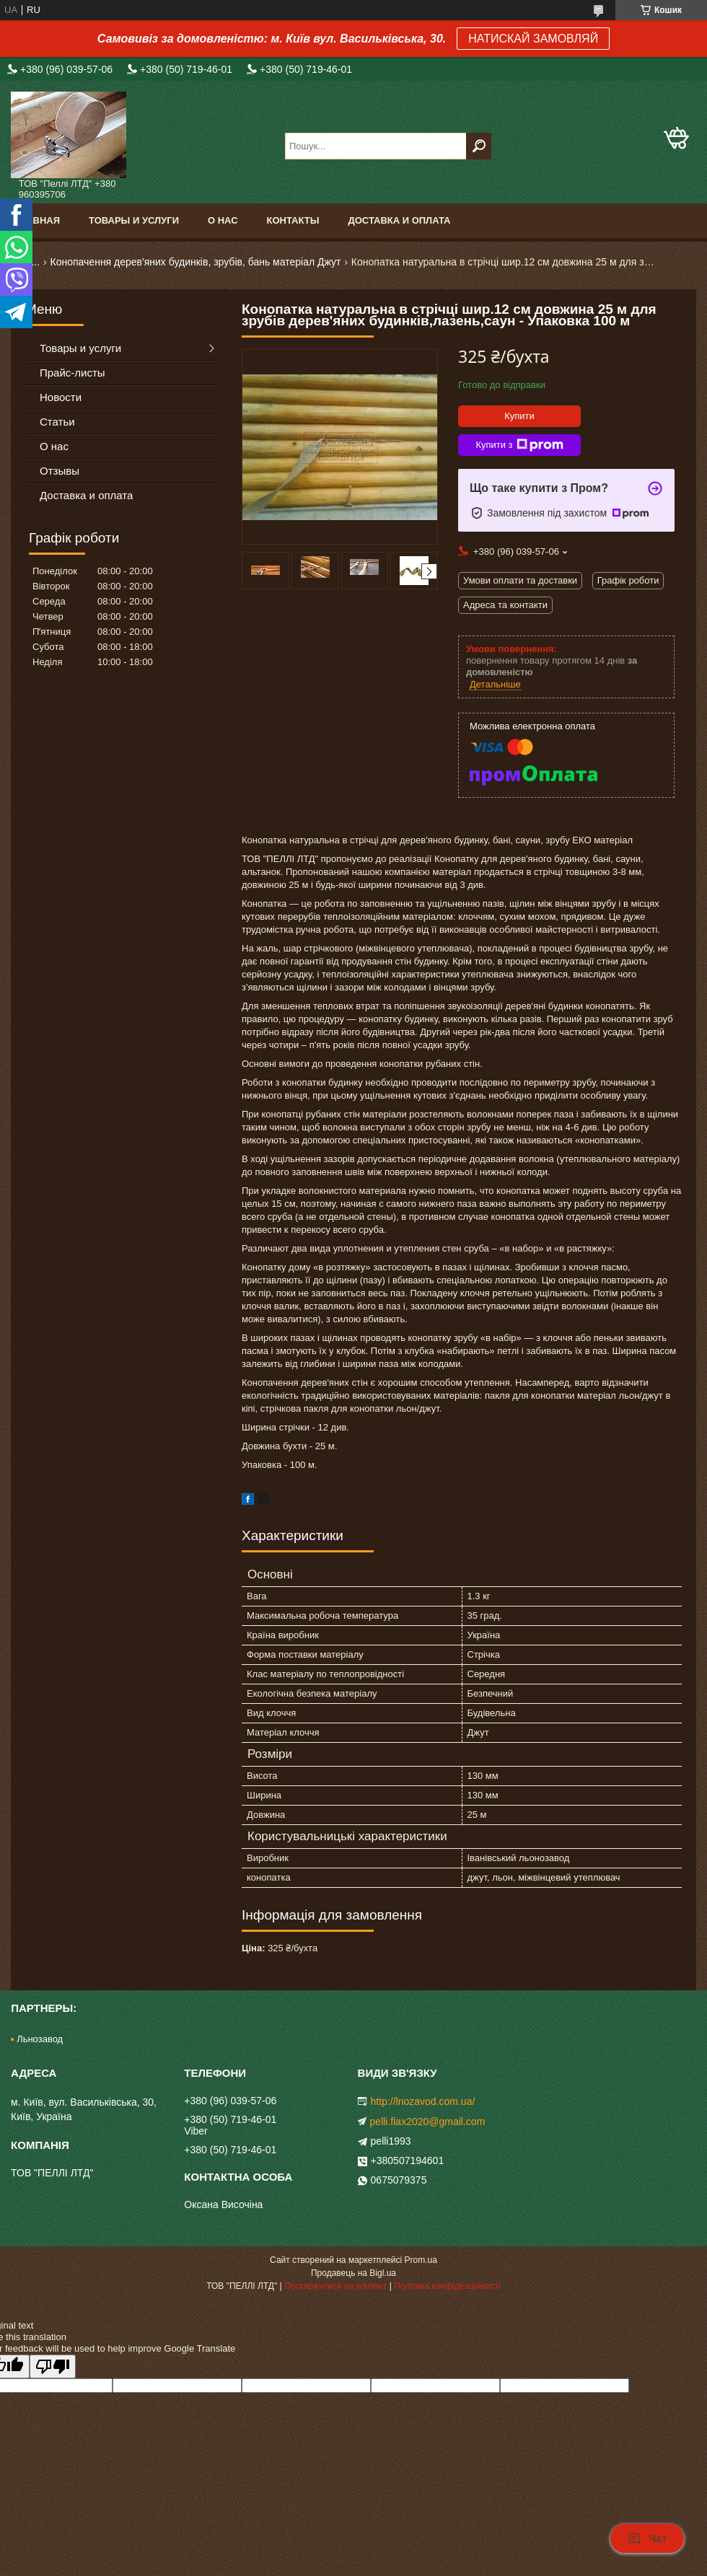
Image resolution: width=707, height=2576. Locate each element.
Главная (37, 220)
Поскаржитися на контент (335, 2286)
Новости (61, 397)
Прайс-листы (72, 372)
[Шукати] (478, 146)
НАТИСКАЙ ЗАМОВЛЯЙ (533, 38)
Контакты (293, 220)
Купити (519, 415)
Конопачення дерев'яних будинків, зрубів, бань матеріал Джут (195, 262)
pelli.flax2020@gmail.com (428, 2121)
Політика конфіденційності (447, 2286)
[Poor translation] (53, 2366)
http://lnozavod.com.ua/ (423, 2101)
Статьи (57, 422)
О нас (223, 220)
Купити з (519, 445)
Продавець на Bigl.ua (353, 2273)
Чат (647, 2538)
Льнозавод (40, 2039)
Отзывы (59, 471)
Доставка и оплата (399, 220)
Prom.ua (421, 2260)
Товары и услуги (134, 220)
